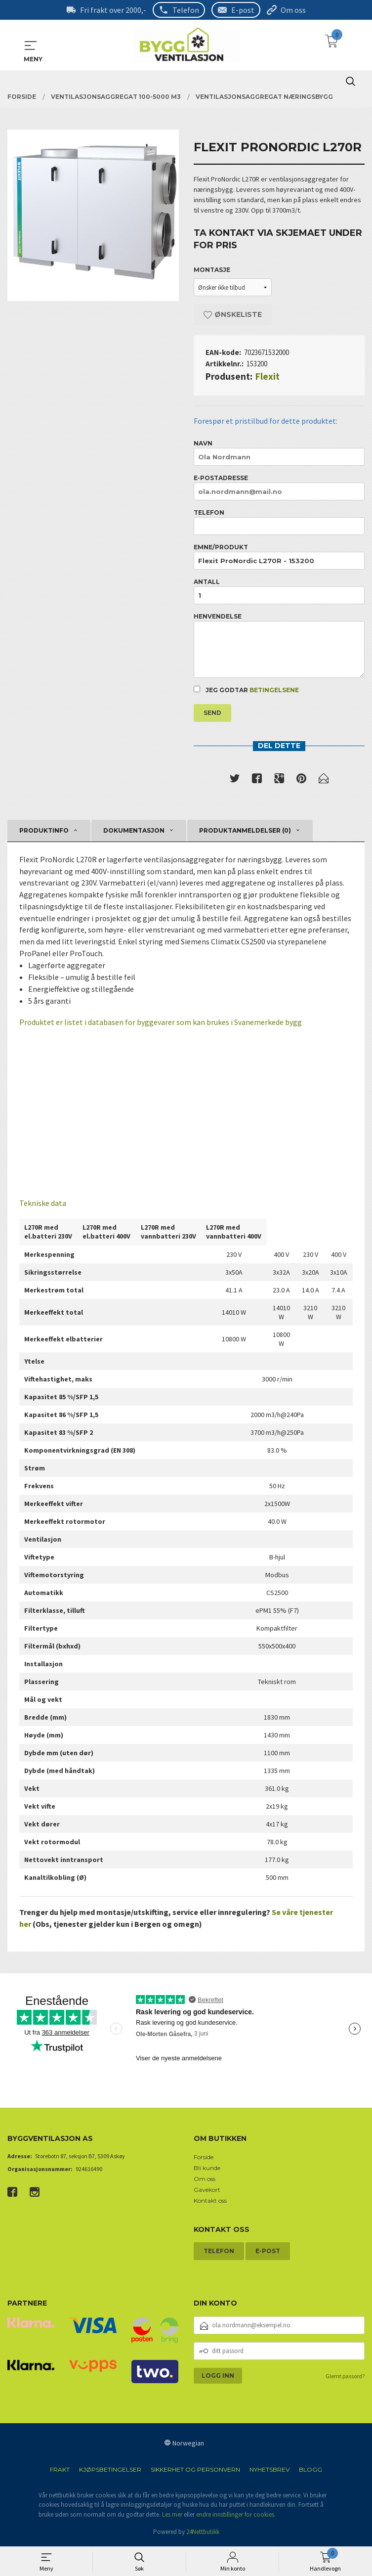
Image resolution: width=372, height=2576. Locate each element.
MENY (31, 45)
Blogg (310, 2471)
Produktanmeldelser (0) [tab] (245, 831)
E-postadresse (279, 487)
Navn (279, 453)
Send (212, 713)
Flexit (267, 376)
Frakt (60, 2471)
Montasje (212, 269)
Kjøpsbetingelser (110, 2471)
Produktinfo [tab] (44, 831)
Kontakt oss (210, 2202)
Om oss (293, 10)
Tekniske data (42, 1205)
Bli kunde (207, 2169)
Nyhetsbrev (269, 2471)
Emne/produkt (279, 556)
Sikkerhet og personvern (195, 2471)
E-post (242, 10)
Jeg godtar (246, 690)
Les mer (172, 2516)
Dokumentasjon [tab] (134, 831)
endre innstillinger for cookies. (236, 2516)
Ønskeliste (233, 314)
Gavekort (207, 2191)
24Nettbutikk (202, 2534)
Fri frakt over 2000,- (113, 10)
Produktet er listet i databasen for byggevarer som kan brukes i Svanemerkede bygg (160, 1024)
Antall (279, 591)
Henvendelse (279, 645)
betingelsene (274, 690)
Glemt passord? (345, 2377)
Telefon (185, 10)
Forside (203, 2158)
